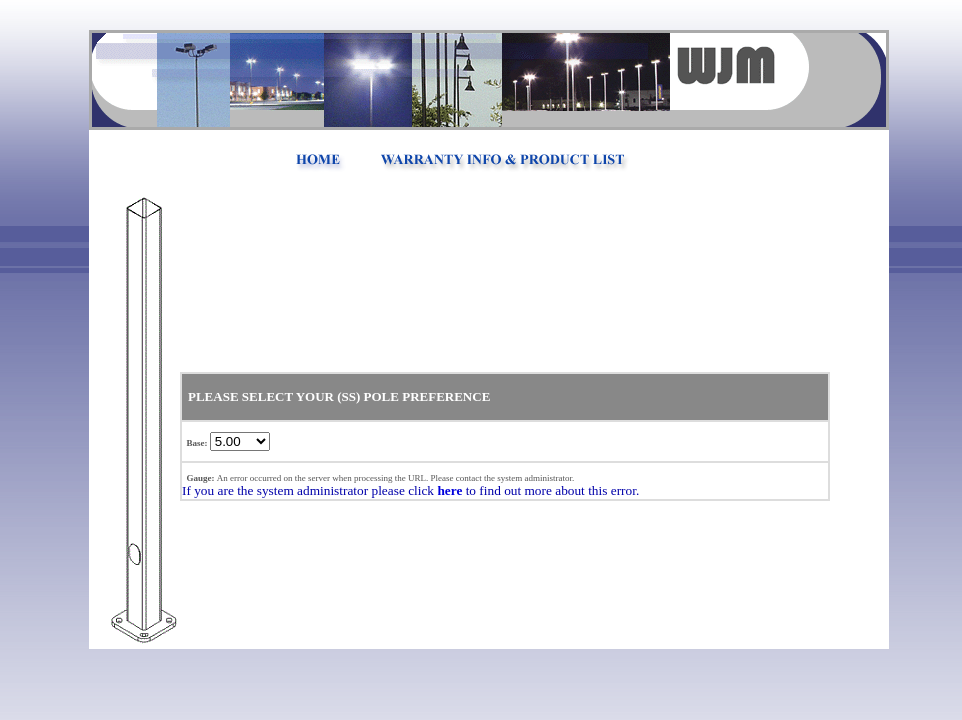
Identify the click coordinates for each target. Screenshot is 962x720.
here (449, 490)
